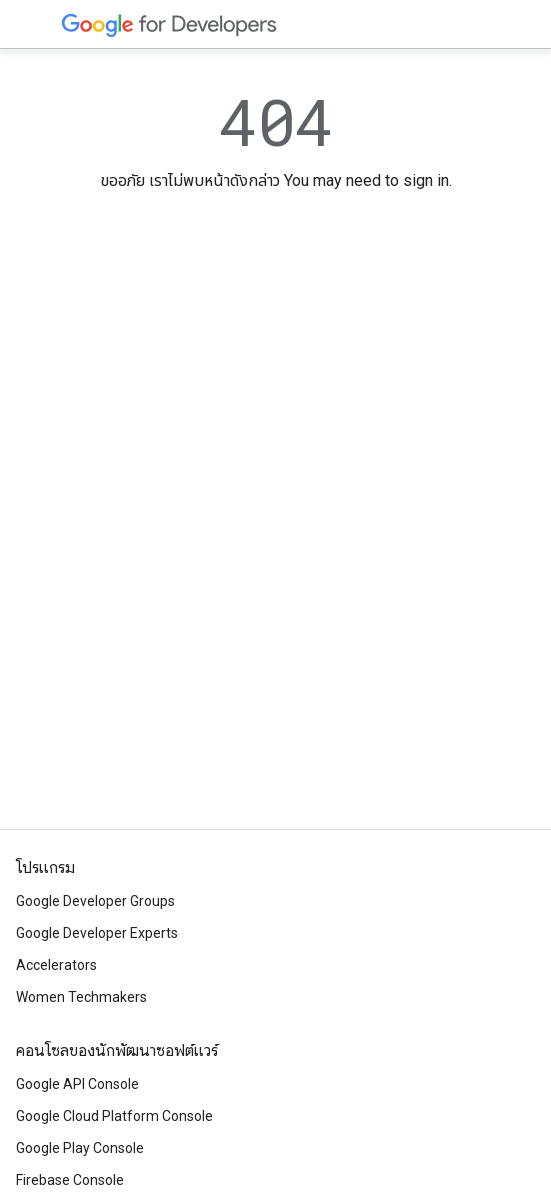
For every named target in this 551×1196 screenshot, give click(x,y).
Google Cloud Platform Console (114, 1116)
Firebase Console (70, 1180)
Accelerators (56, 965)
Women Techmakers (81, 997)
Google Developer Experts (97, 933)
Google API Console (77, 1084)
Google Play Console (80, 1148)
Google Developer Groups (95, 901)
